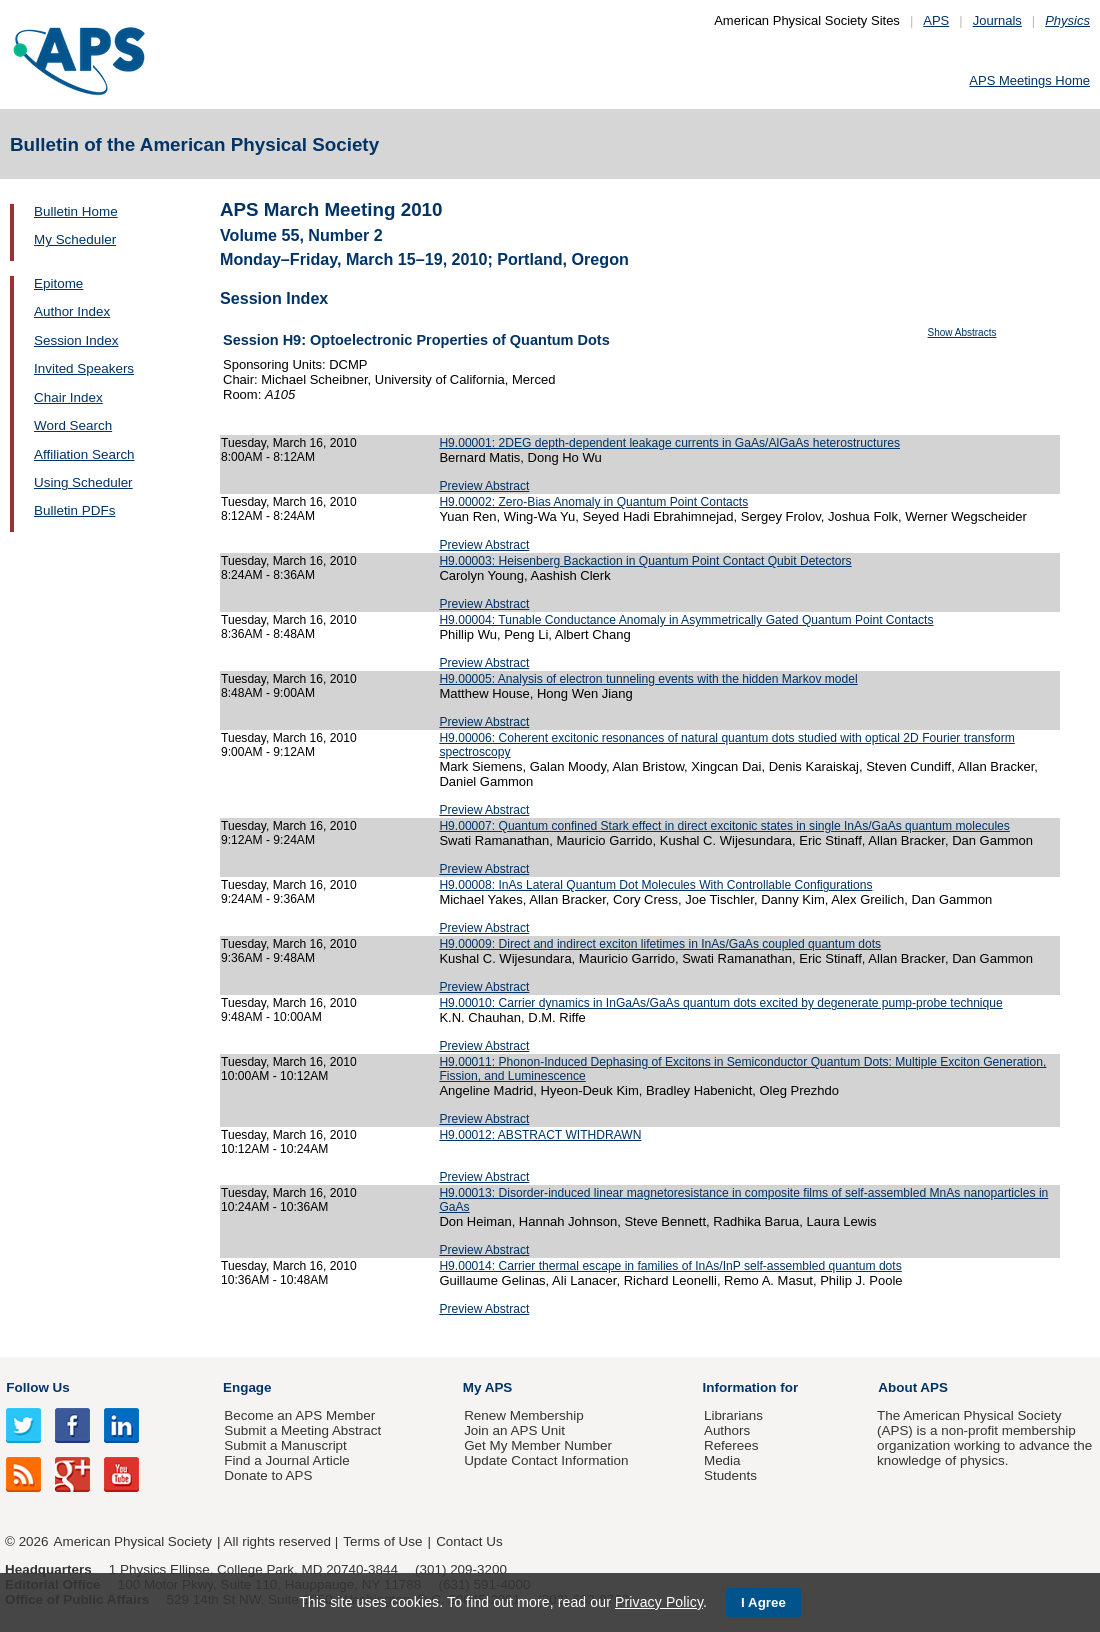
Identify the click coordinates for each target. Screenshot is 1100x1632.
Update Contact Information (546, 1460)
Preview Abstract (484, 486)
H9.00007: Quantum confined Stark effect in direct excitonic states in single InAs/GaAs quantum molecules (724, 826)
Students (730, 1475)
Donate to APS (268, 1475)
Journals (997, 20)
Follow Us (37, 1387)
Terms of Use (382, 1541)
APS (936, 20)
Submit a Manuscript (285, 1445)
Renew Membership (524, 1415)
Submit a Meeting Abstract (302, 1430)
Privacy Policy (659, 1602)
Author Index (72, 311)
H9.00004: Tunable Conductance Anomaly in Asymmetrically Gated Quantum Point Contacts (686, 620)
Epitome (58, 283)
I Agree (763, 1602)
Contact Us (469, 1541)
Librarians (733, 1415)
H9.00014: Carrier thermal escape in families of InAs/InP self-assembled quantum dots (670, 1266)
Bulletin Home (76, 211)
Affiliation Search (84, 454)
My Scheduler (75, 239)
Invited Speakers (84, 368)
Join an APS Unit (514, 1430)
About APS (913, 1387)
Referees (731, 1445)
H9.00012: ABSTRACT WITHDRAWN (540, 1135)
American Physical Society (133, 1541)
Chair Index (68, 397)
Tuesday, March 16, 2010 (289, 443)
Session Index (76, 340)
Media (722, 1460)
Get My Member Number (538, 1445)
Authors (727, 1430)
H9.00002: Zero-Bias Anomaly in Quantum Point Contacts (593, 502)
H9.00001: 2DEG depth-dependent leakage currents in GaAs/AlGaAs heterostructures (669, 443)
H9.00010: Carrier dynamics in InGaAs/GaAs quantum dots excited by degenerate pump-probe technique (720, 1003)
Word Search (73, 425)
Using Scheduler (83, 482)
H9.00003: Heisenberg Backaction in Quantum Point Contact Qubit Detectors (645, 561)
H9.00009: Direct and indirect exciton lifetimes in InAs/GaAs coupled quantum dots (660, 944)
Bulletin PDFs (74, 510)
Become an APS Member (299, 1415)
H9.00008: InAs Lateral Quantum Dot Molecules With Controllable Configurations (655, 885)
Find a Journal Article (286, 1460)
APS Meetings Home (1029, 80)
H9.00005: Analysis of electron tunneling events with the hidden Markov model (648, 679)
